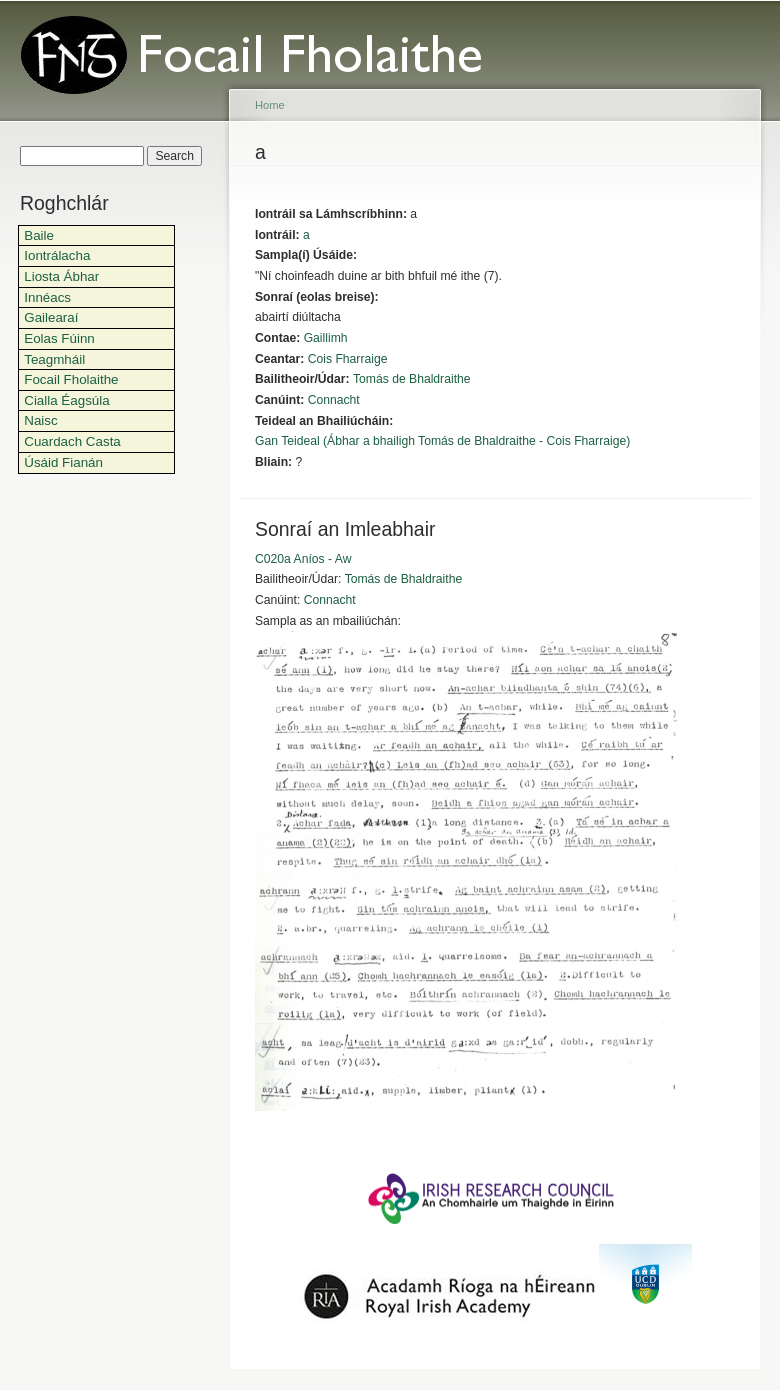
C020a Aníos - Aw (303, 559)
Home (270, 105)
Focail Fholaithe (71, 379)
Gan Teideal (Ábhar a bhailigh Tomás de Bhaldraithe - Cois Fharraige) (442, 441)
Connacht (334, 400)
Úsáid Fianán (63, 462)
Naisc (40, 420)
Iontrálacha (57, 255)
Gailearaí (51, 317)
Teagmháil (54, 359)
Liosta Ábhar (61, 276)
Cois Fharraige (348, 359)
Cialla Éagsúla (66, 400)
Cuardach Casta (72, 441)
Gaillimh (326, 338)
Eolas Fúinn (59, 338)
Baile (39, 235)
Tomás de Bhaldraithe (412, 379)
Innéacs (47, 297)
